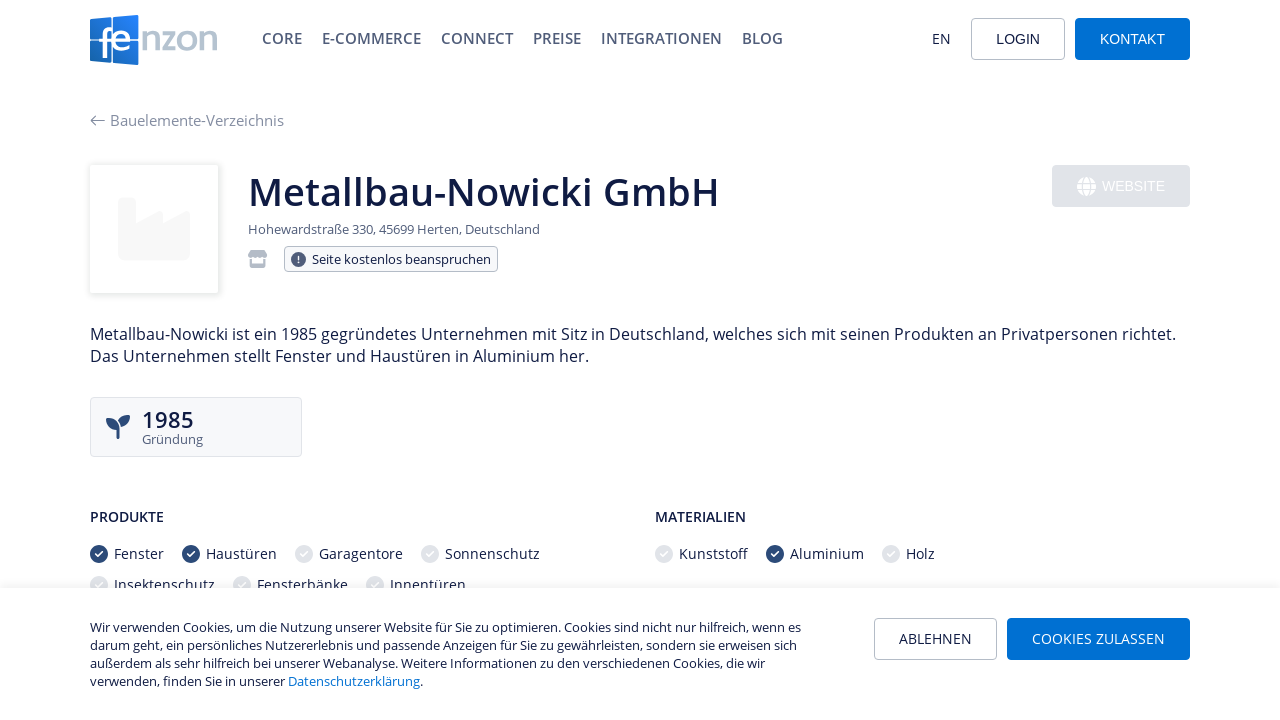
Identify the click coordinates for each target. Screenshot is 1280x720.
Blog (762, 38)
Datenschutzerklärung (354, 681)
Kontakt (1132, 39)
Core (282, 38)
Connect (477, 38)
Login (1018, 39)
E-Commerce (371, 38)
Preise (557, 38)
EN (941, 38)
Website (1121, 186)
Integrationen (661, 38)
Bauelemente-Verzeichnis (187, 120)
